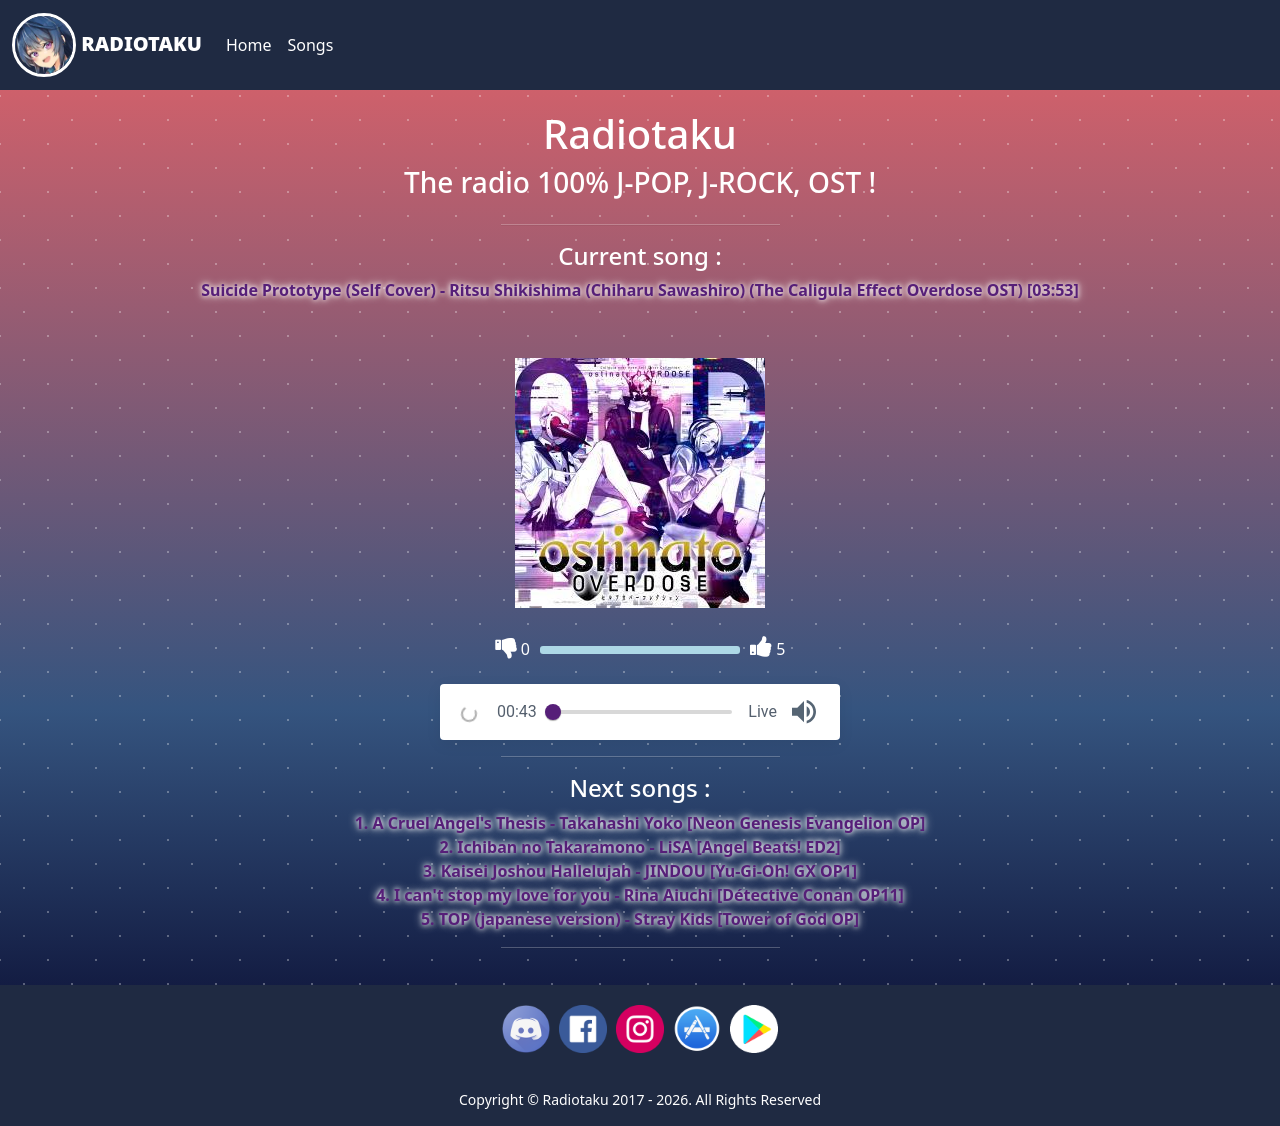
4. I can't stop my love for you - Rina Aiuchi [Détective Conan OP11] (640, 895)
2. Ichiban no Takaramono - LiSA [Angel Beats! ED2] (640, 847)
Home (249, 45)
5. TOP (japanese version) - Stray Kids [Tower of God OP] (640, 919)
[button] (804, 712)
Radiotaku (107, 45)
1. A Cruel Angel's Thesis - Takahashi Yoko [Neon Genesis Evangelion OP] (640, 823)
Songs (310, 45)
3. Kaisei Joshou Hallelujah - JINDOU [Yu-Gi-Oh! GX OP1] (640, 871)
